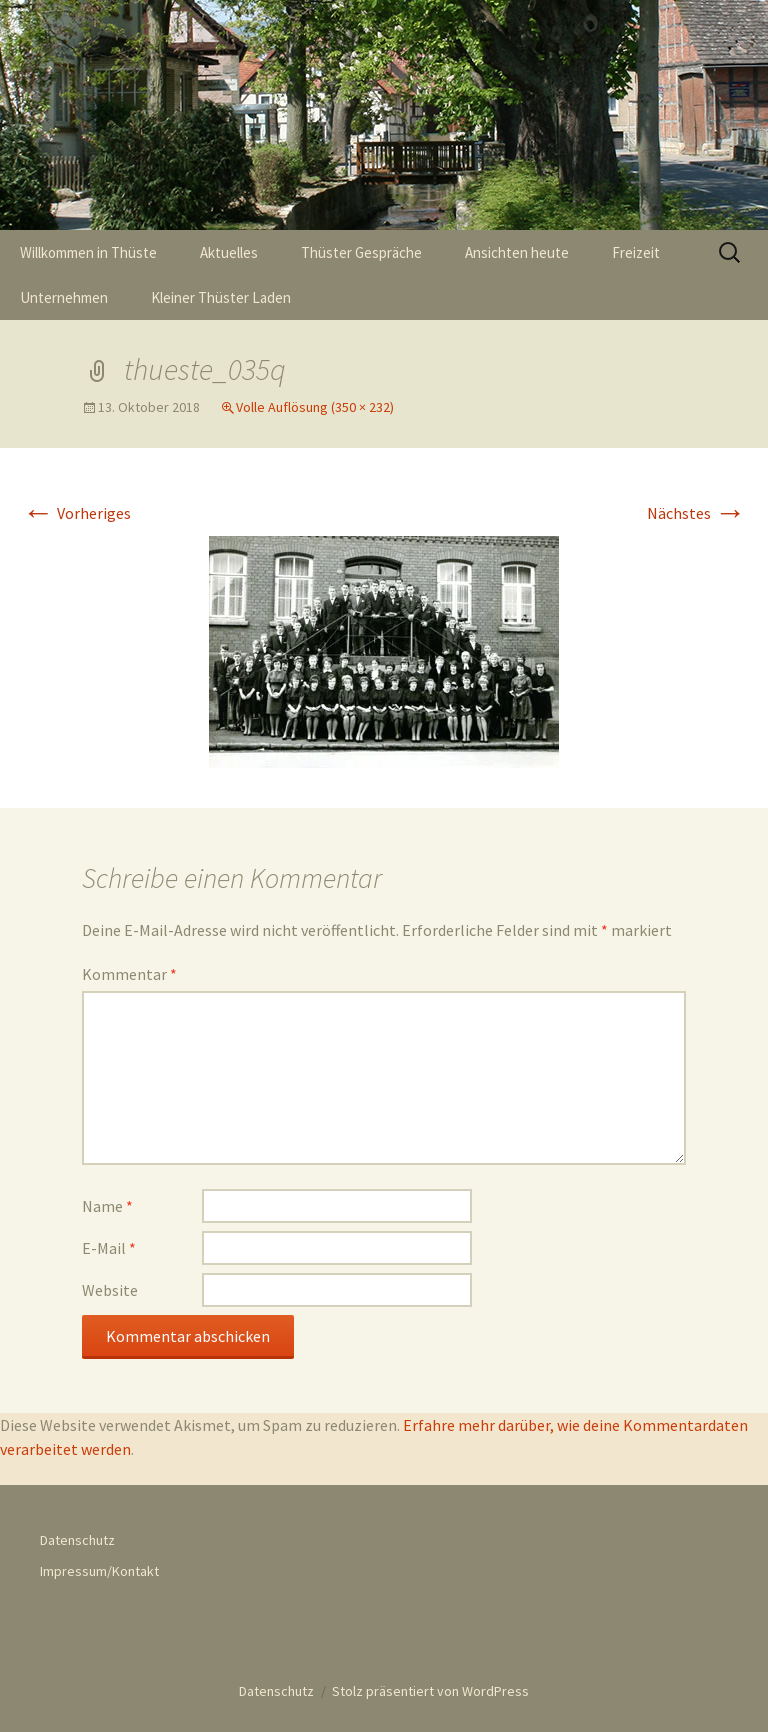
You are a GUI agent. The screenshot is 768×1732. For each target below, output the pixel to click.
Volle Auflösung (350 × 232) (315, 407)
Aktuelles (229, 252)
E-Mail (109, 1248)
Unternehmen (64, 297)
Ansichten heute (517, 252)
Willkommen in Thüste (88, 252)
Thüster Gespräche (361, 252)
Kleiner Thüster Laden (221, 297)
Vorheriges (76, 513)
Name (107, 1206)
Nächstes (696, 513)
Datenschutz (77, 1540)
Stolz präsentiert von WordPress (430, 1691)
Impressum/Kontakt (99, 1571)
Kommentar (129, 974)
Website (110, 1290)
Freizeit (636, 252)
